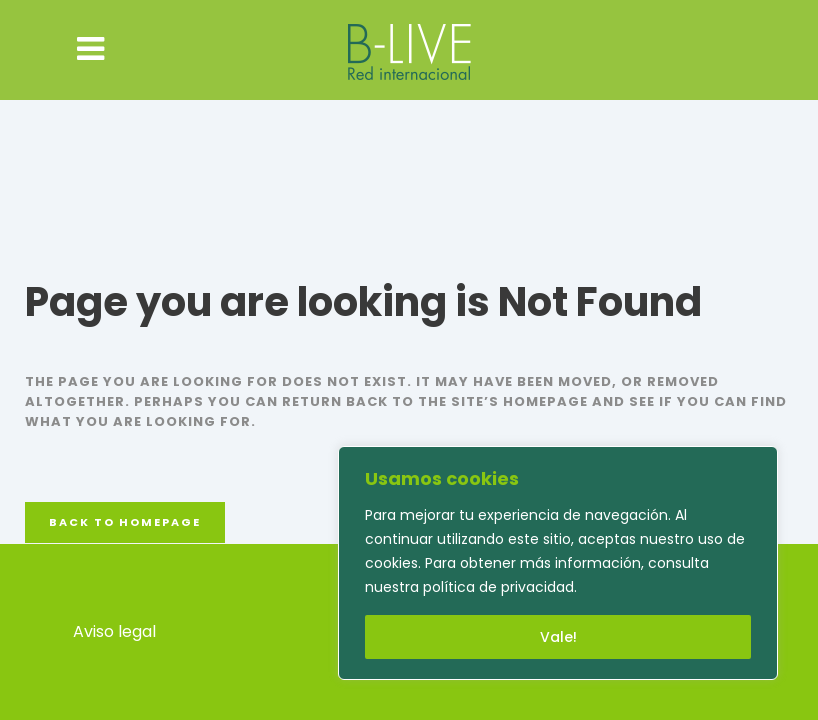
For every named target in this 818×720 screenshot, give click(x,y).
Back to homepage (125, 522)
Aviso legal (114, 632)
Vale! (558, 637)
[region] (558, 563)
